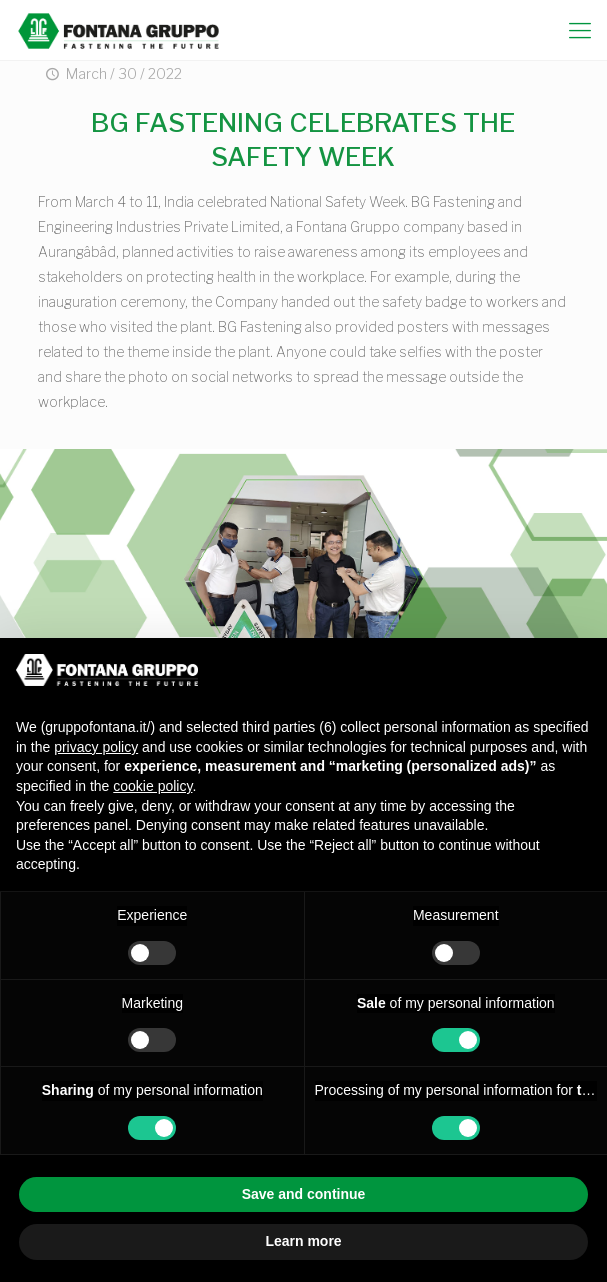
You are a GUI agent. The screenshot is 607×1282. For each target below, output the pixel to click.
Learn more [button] (303, 1241)
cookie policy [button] (152, 786)
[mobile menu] (580, 30)
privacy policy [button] (96, 747)
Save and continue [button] (304, 1194)
